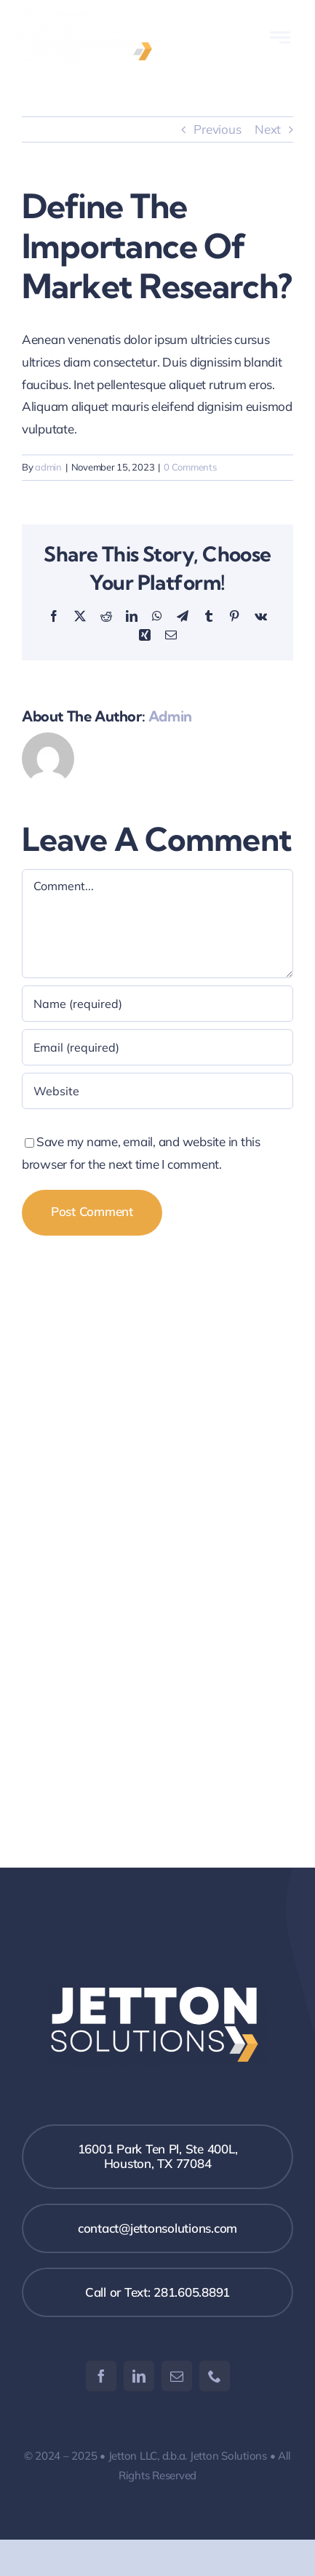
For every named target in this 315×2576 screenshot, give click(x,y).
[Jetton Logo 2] (86, 15)
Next (268, 129)
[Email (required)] (157, 1047)
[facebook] (101, 2376)
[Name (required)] (157, 1003)
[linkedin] (139, 2376)
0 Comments (190, 467)
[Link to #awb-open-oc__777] (279, 37)
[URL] (157, 1091)
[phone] (214, 2376)
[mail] (177, 2376)
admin (48, 467)
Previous (217, 129)
